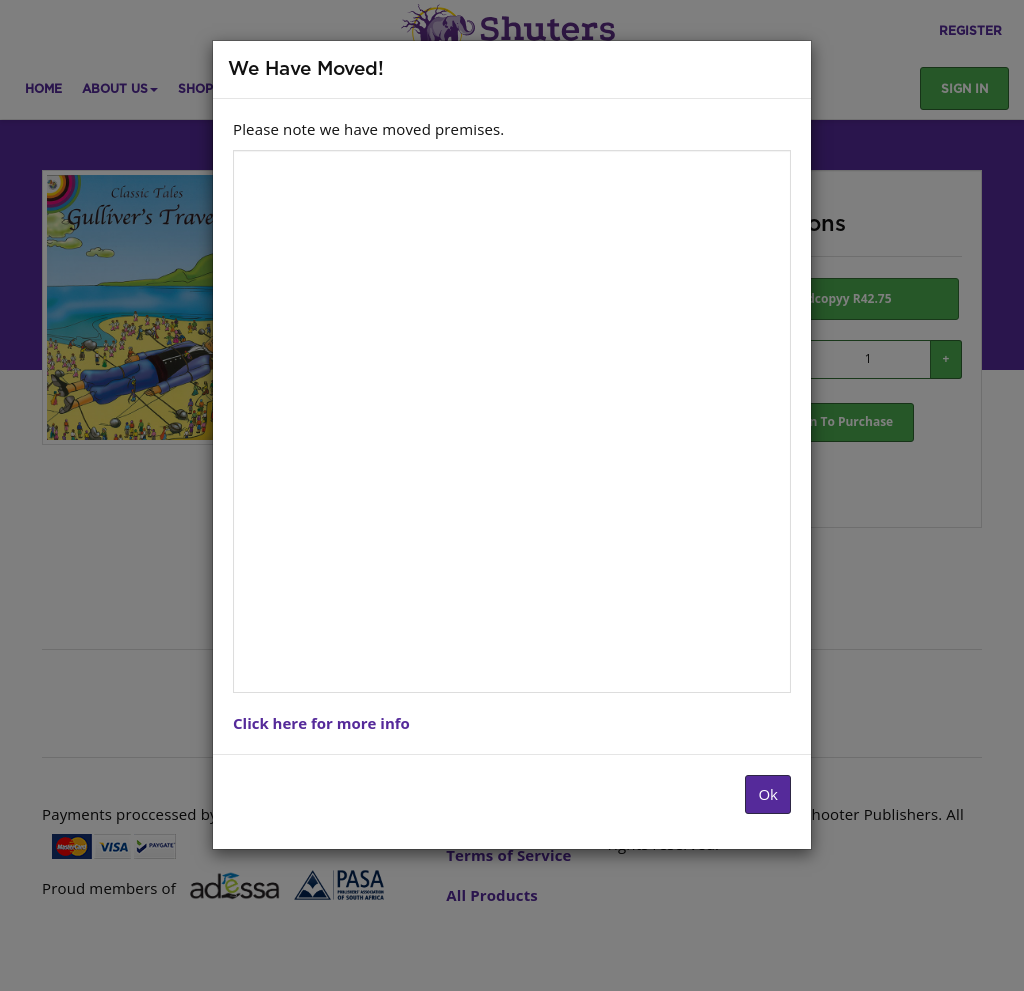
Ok (768, 794)
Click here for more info (321, 723)
